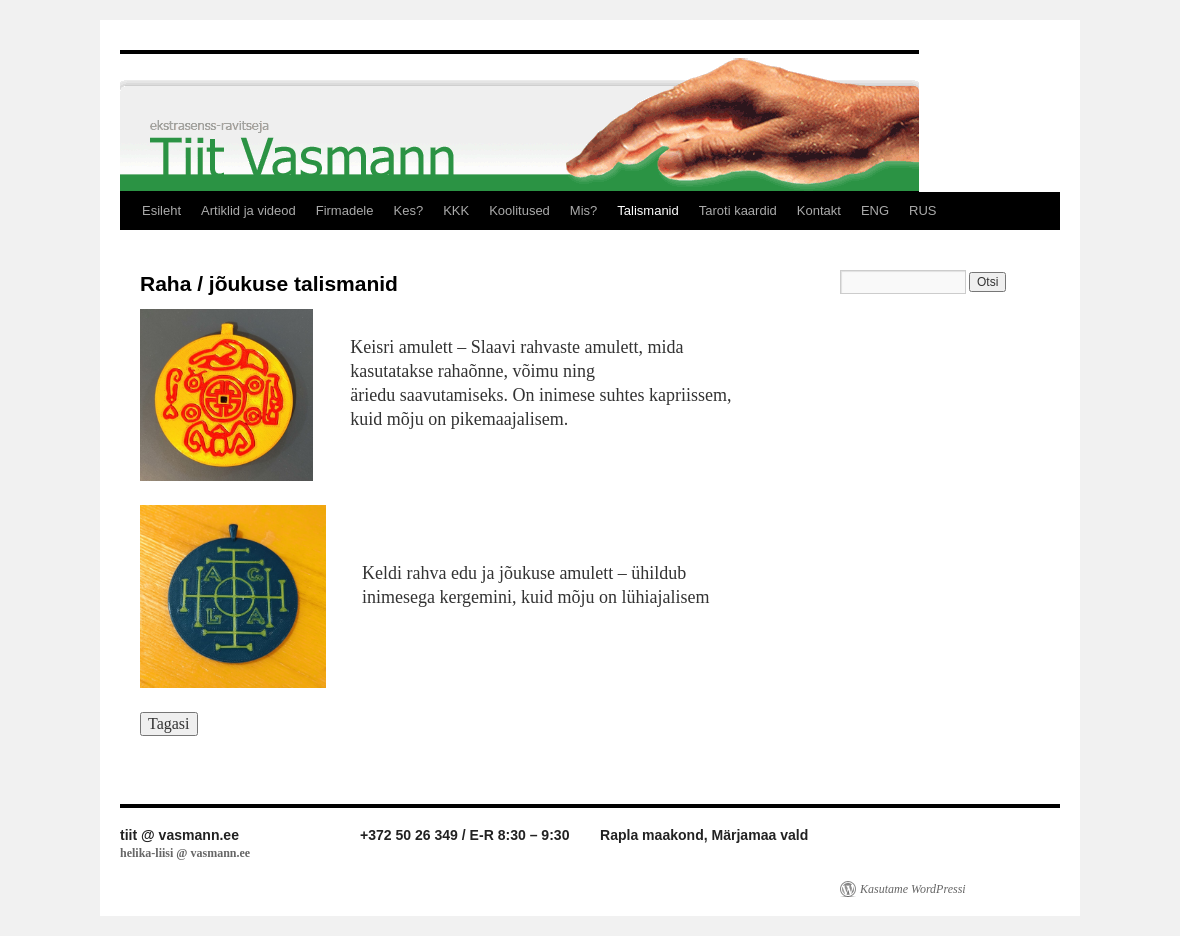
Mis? (583, 210)
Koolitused (519, 210)
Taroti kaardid (738, 210)
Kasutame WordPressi (913, 889)
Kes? (408, 210)
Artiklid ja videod (248, 210)
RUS (922, 210)
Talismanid (647, 210)
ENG (875, 210)
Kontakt (819, 210)
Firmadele (345, 210)
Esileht (161, 210)
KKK (456, 210)
